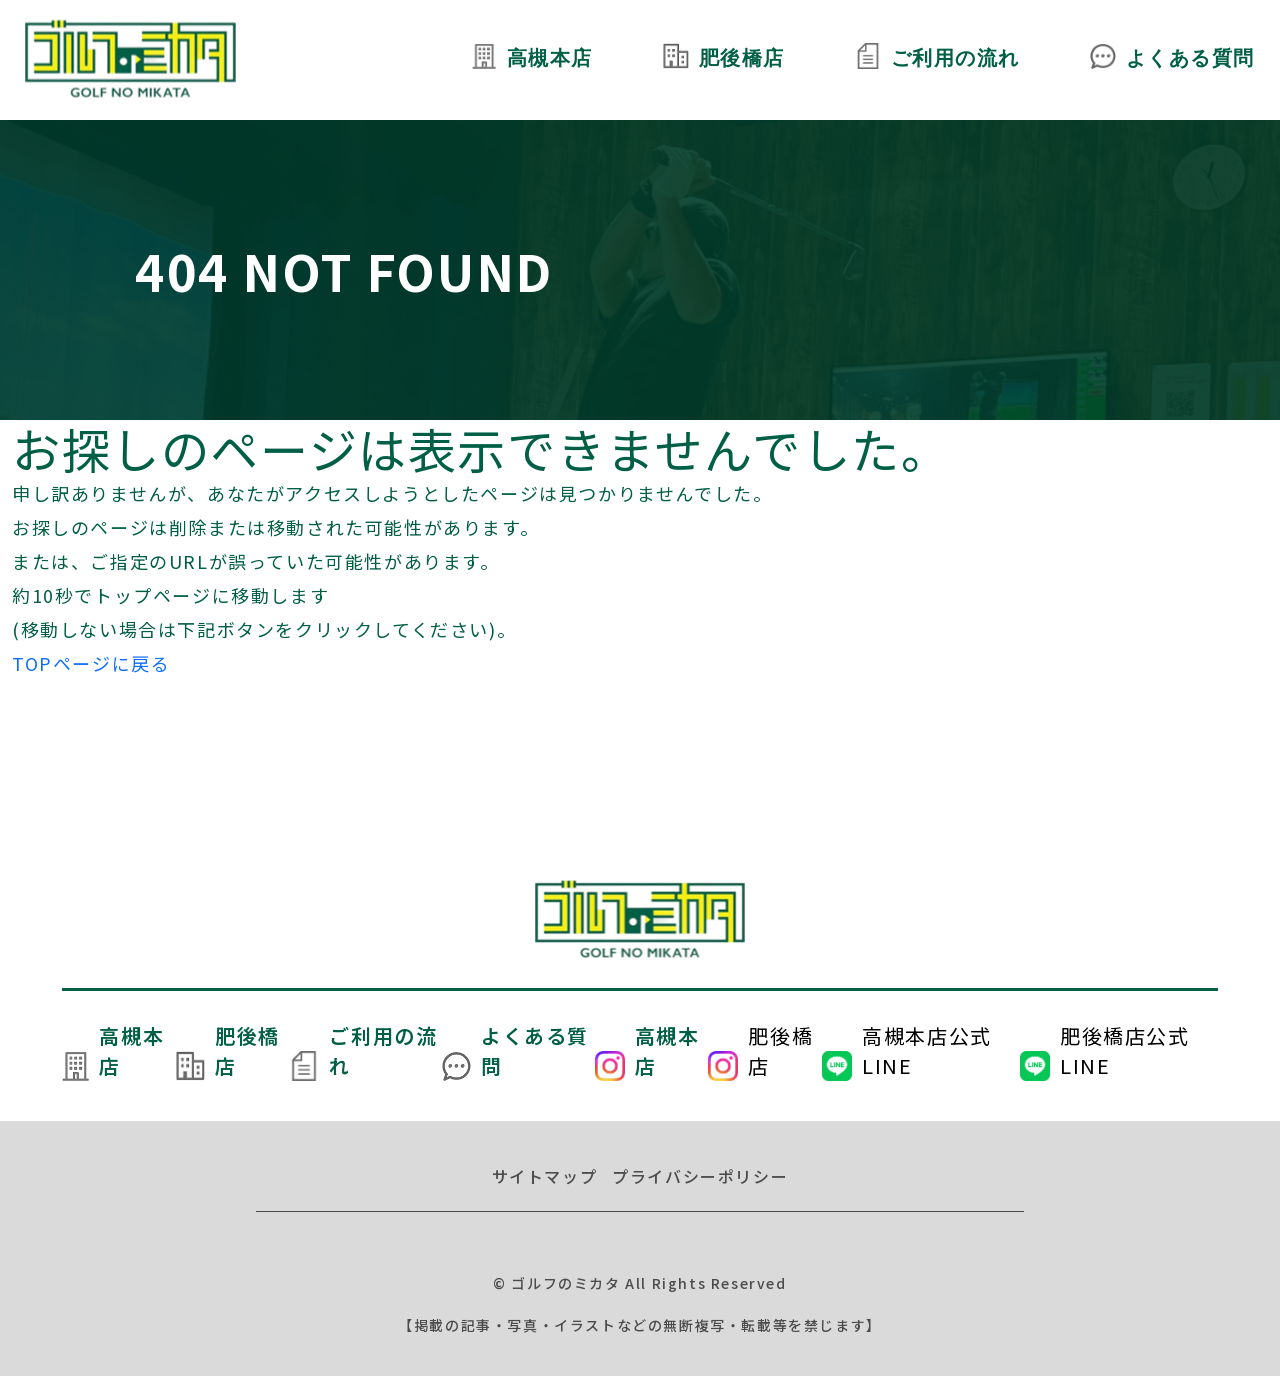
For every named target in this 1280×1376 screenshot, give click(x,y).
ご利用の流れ (955, 60)
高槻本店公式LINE (927, 1050)
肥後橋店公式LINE (1125, 1050)
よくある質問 (1190, 60)
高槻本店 (548, 60)
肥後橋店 (740, 60)
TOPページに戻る (91, 663)
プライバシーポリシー (700, 1176)
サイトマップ (545, 1176)
